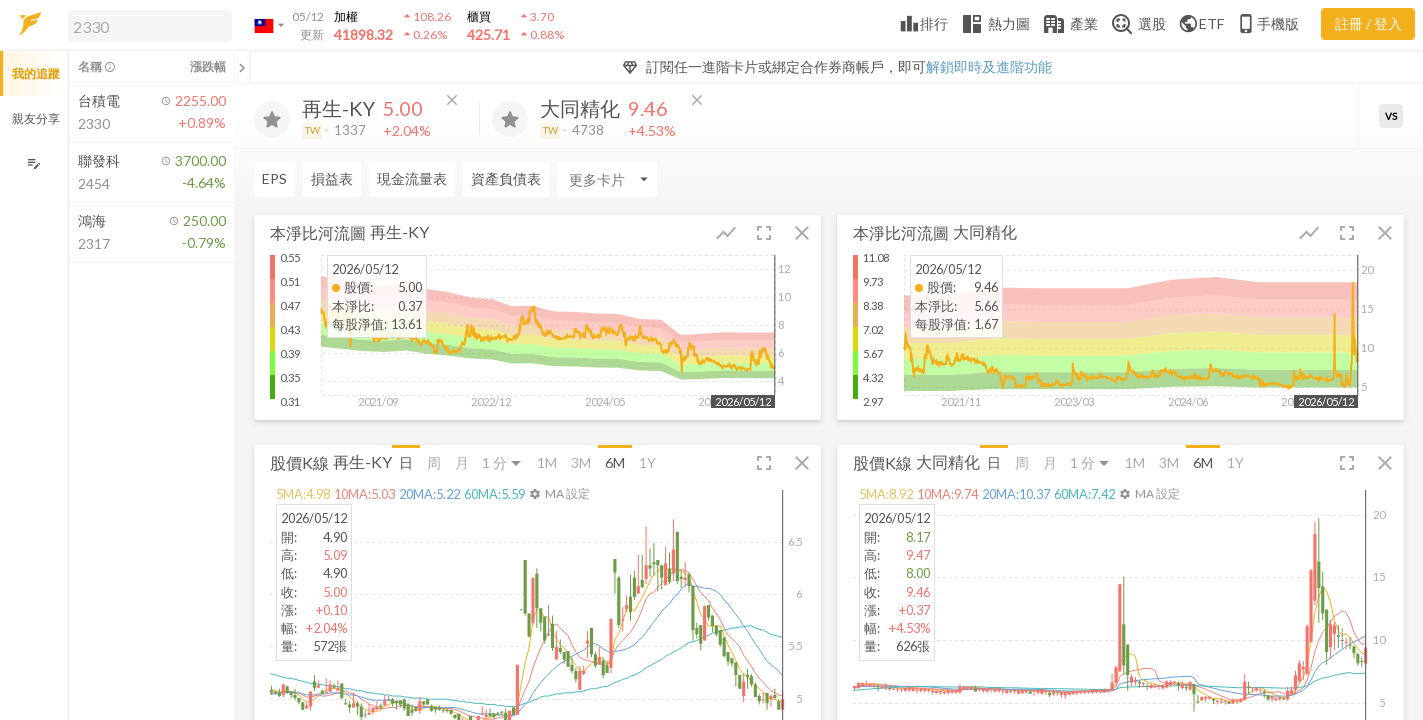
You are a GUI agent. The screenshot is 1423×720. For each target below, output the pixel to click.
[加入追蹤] (272, 119)
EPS (274, 178)
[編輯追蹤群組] (33, 163)
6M (615, 462)
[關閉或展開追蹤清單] (242, 67)
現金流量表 (412, 178)
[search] (150, 26)
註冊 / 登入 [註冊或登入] (1368, 23)
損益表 (332, 178)
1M (547, 462)
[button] (146, 25)
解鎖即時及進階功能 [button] (989, 66)
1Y (647, 462)
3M (581, 462)
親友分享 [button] (36, 118)
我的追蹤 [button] (36, 73)
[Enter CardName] (607, 179)
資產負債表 (506, 178)
